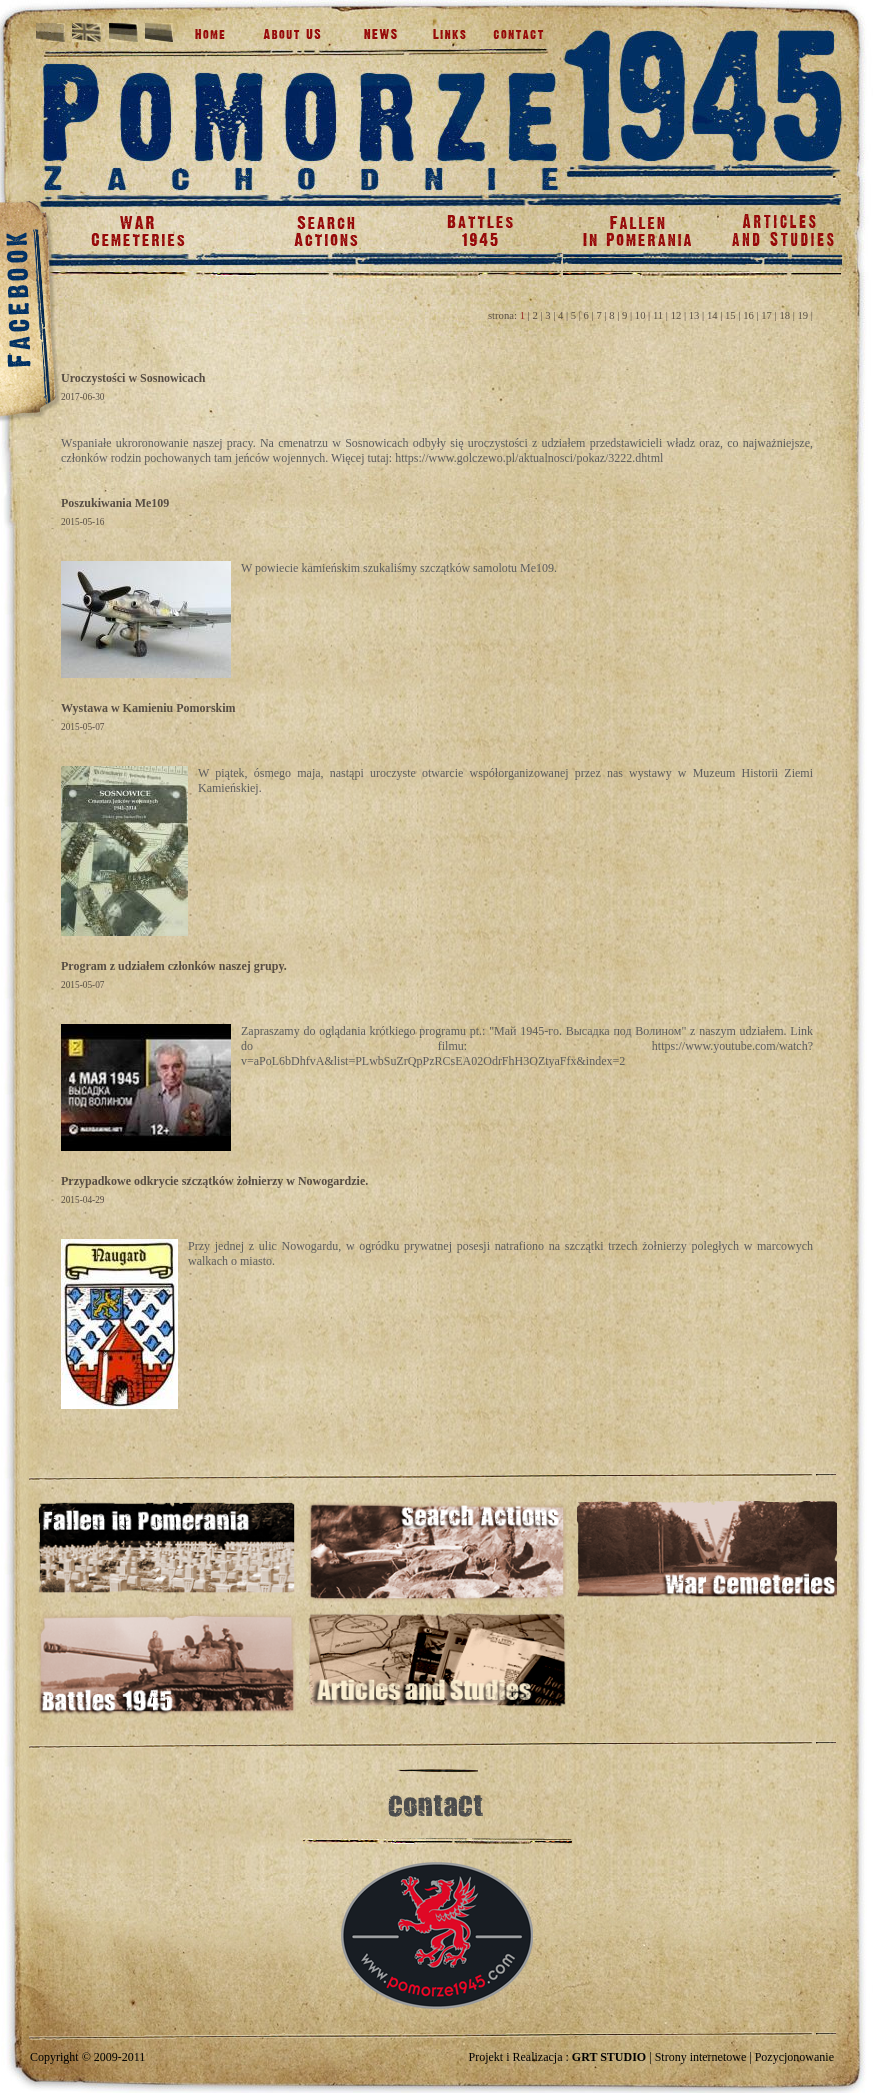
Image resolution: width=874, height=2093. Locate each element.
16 (748, 315)
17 (766, 315)
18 (784, 315)
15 (730, 315)
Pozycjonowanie (794, 2057)
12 (676, 315)
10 (640, 315)
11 (658, 315)
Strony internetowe (701, 2057)
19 (803, 315)
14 (712, 315)
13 (694, 315)
